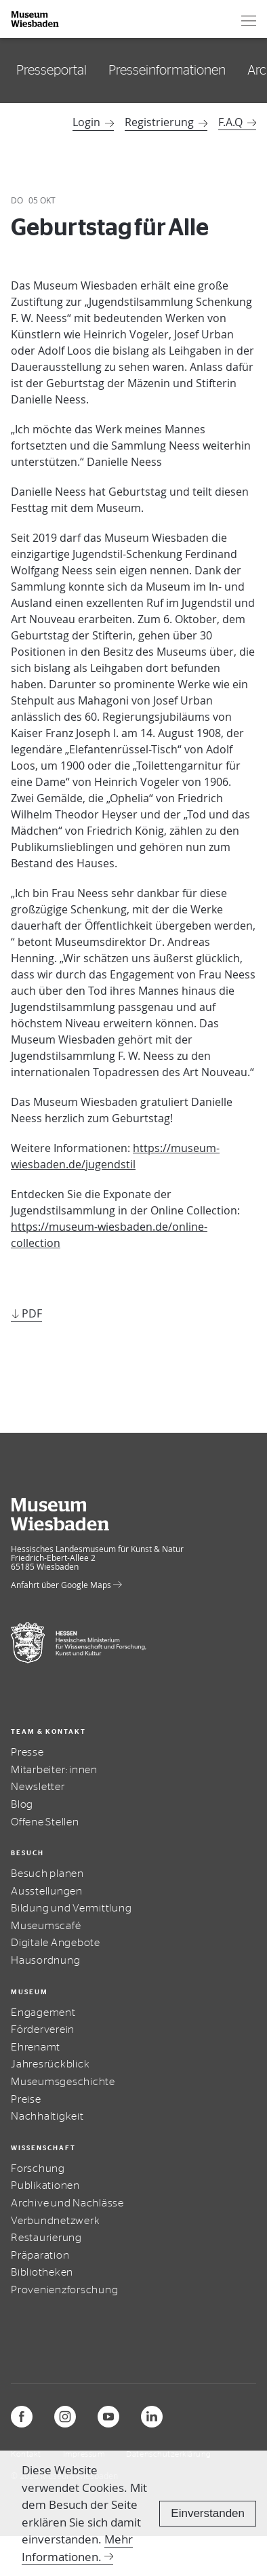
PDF (32, 1313)
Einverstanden (208, 2513)
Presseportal (51, 70)
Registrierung (166, 122)
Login (93, 122)
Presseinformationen (167, 70)
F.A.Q (230, 122)
